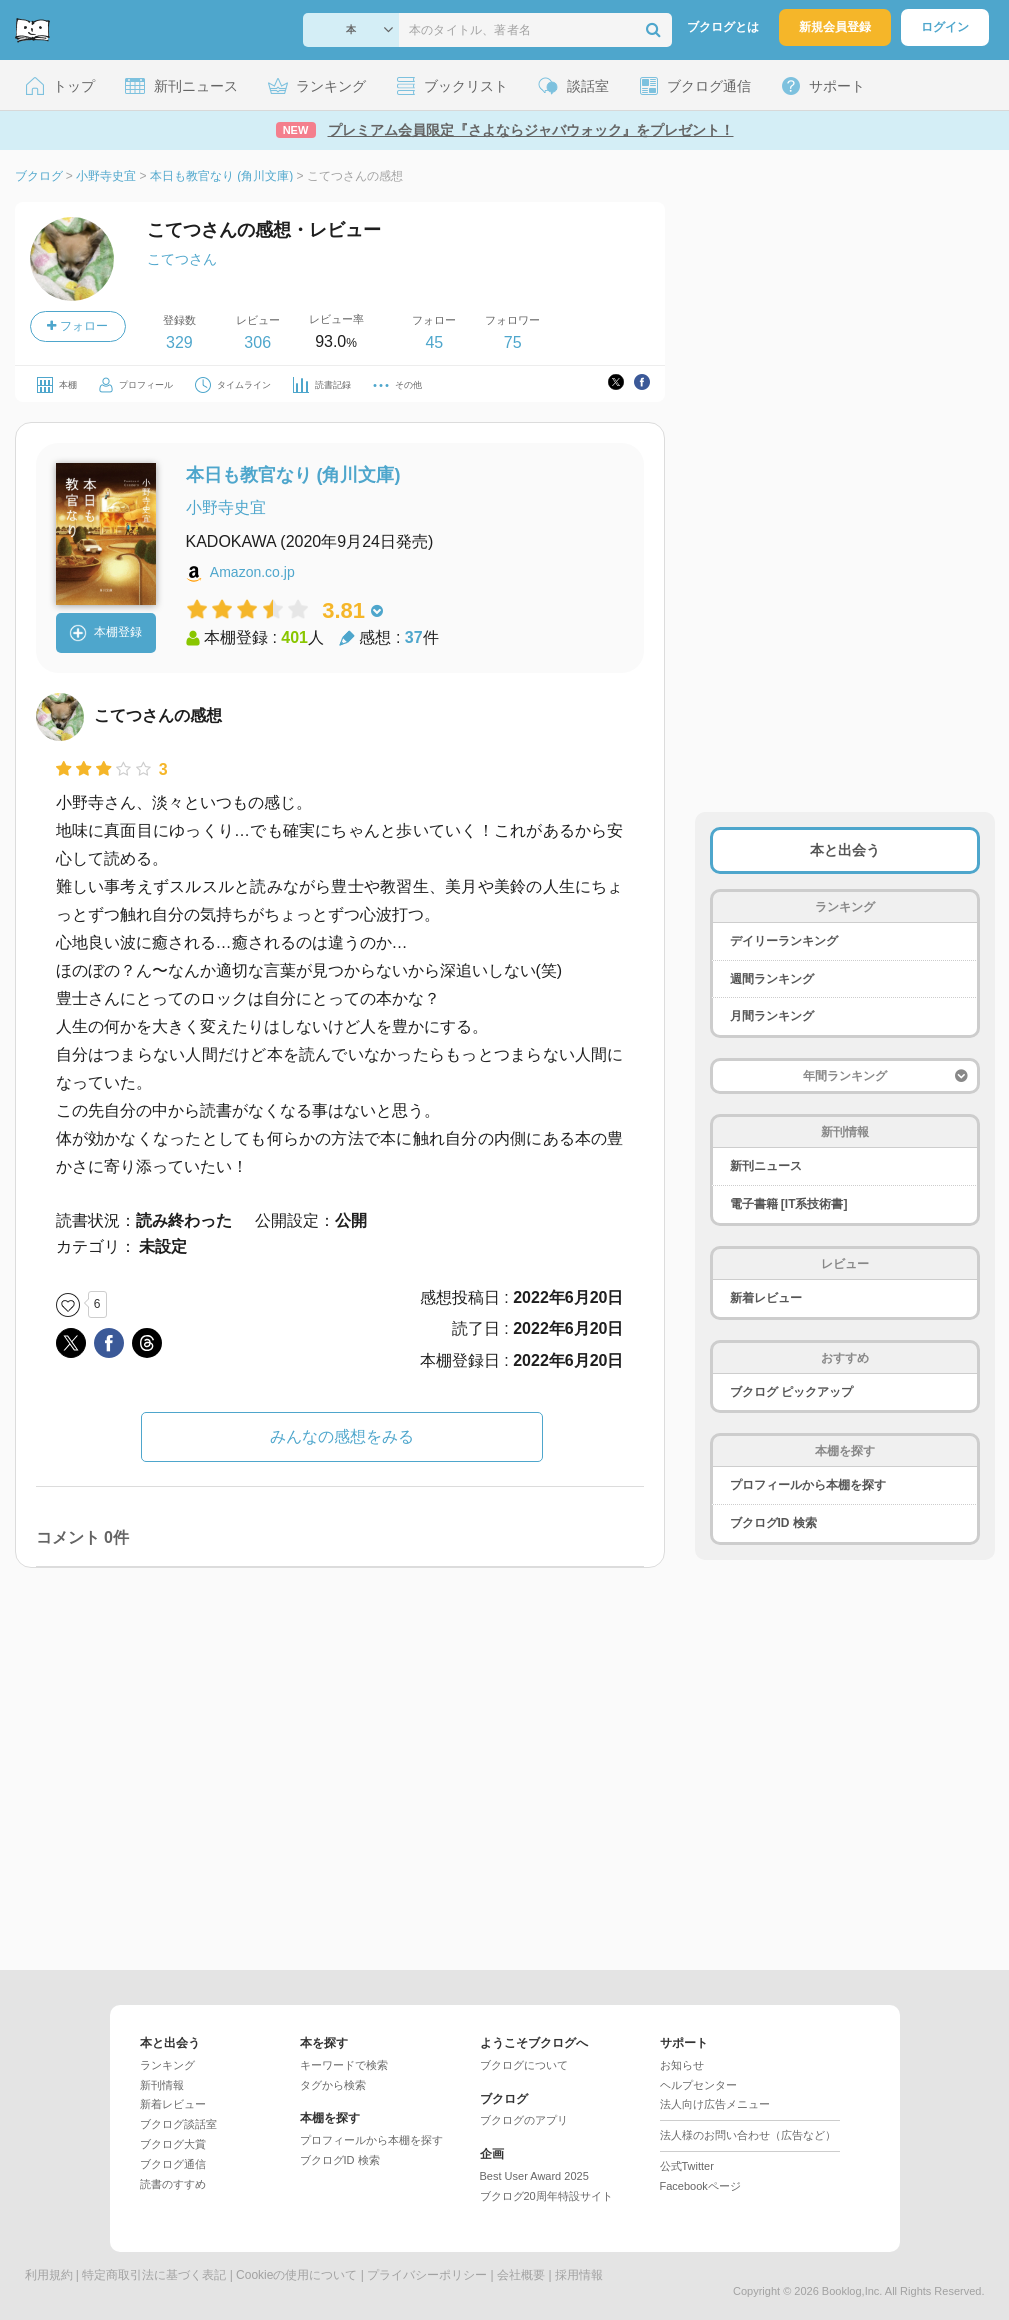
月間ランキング (772, 1016)
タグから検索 (333, 2085)
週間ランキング (772, 979)
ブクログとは (723, 27)
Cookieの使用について (296, 2275)
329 (179, 342)
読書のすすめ (173, 2184)
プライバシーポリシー (427, 2275)
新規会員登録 (835, 27)
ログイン (945, 27)
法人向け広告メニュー (715, 2104)
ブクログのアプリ (524, 2120)
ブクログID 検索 (773, 1523)
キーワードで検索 (344, 2065)
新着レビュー (766, 1298)
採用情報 (579, 2275)
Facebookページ (700, 2186)
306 (257, 342)
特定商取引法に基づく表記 (154, 2275)
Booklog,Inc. (852, 2291)
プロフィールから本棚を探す (808, 1485)
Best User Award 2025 (534, 2176)
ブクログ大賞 (173, 2144)
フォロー (77, 326)
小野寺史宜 (226, 507)
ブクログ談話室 (178, 2124)
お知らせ (682, 2065)
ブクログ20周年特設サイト (546, 2196)
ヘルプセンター (698, 2085)
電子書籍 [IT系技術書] (789, 1204)
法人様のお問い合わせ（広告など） (748, 2135)
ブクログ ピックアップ (791, 1392)
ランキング (167, 2065)
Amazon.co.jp (252, 572)
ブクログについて (524, 2065)
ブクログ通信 (173, 2164)
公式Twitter (687, 2166)
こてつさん (182, 259)
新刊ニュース (766, 1166)
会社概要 (521, 2275)
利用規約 (49, 2275)
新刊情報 (162, 2085)
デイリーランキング (784, 941)
